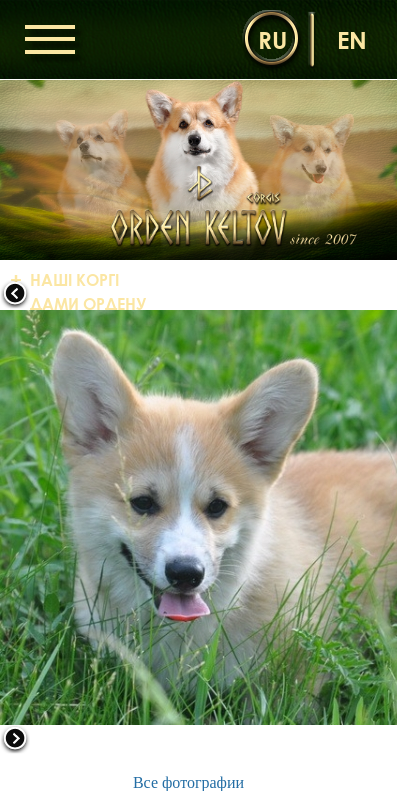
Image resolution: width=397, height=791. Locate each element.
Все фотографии (188, 782)
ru (272, 39)
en (352, 39)
